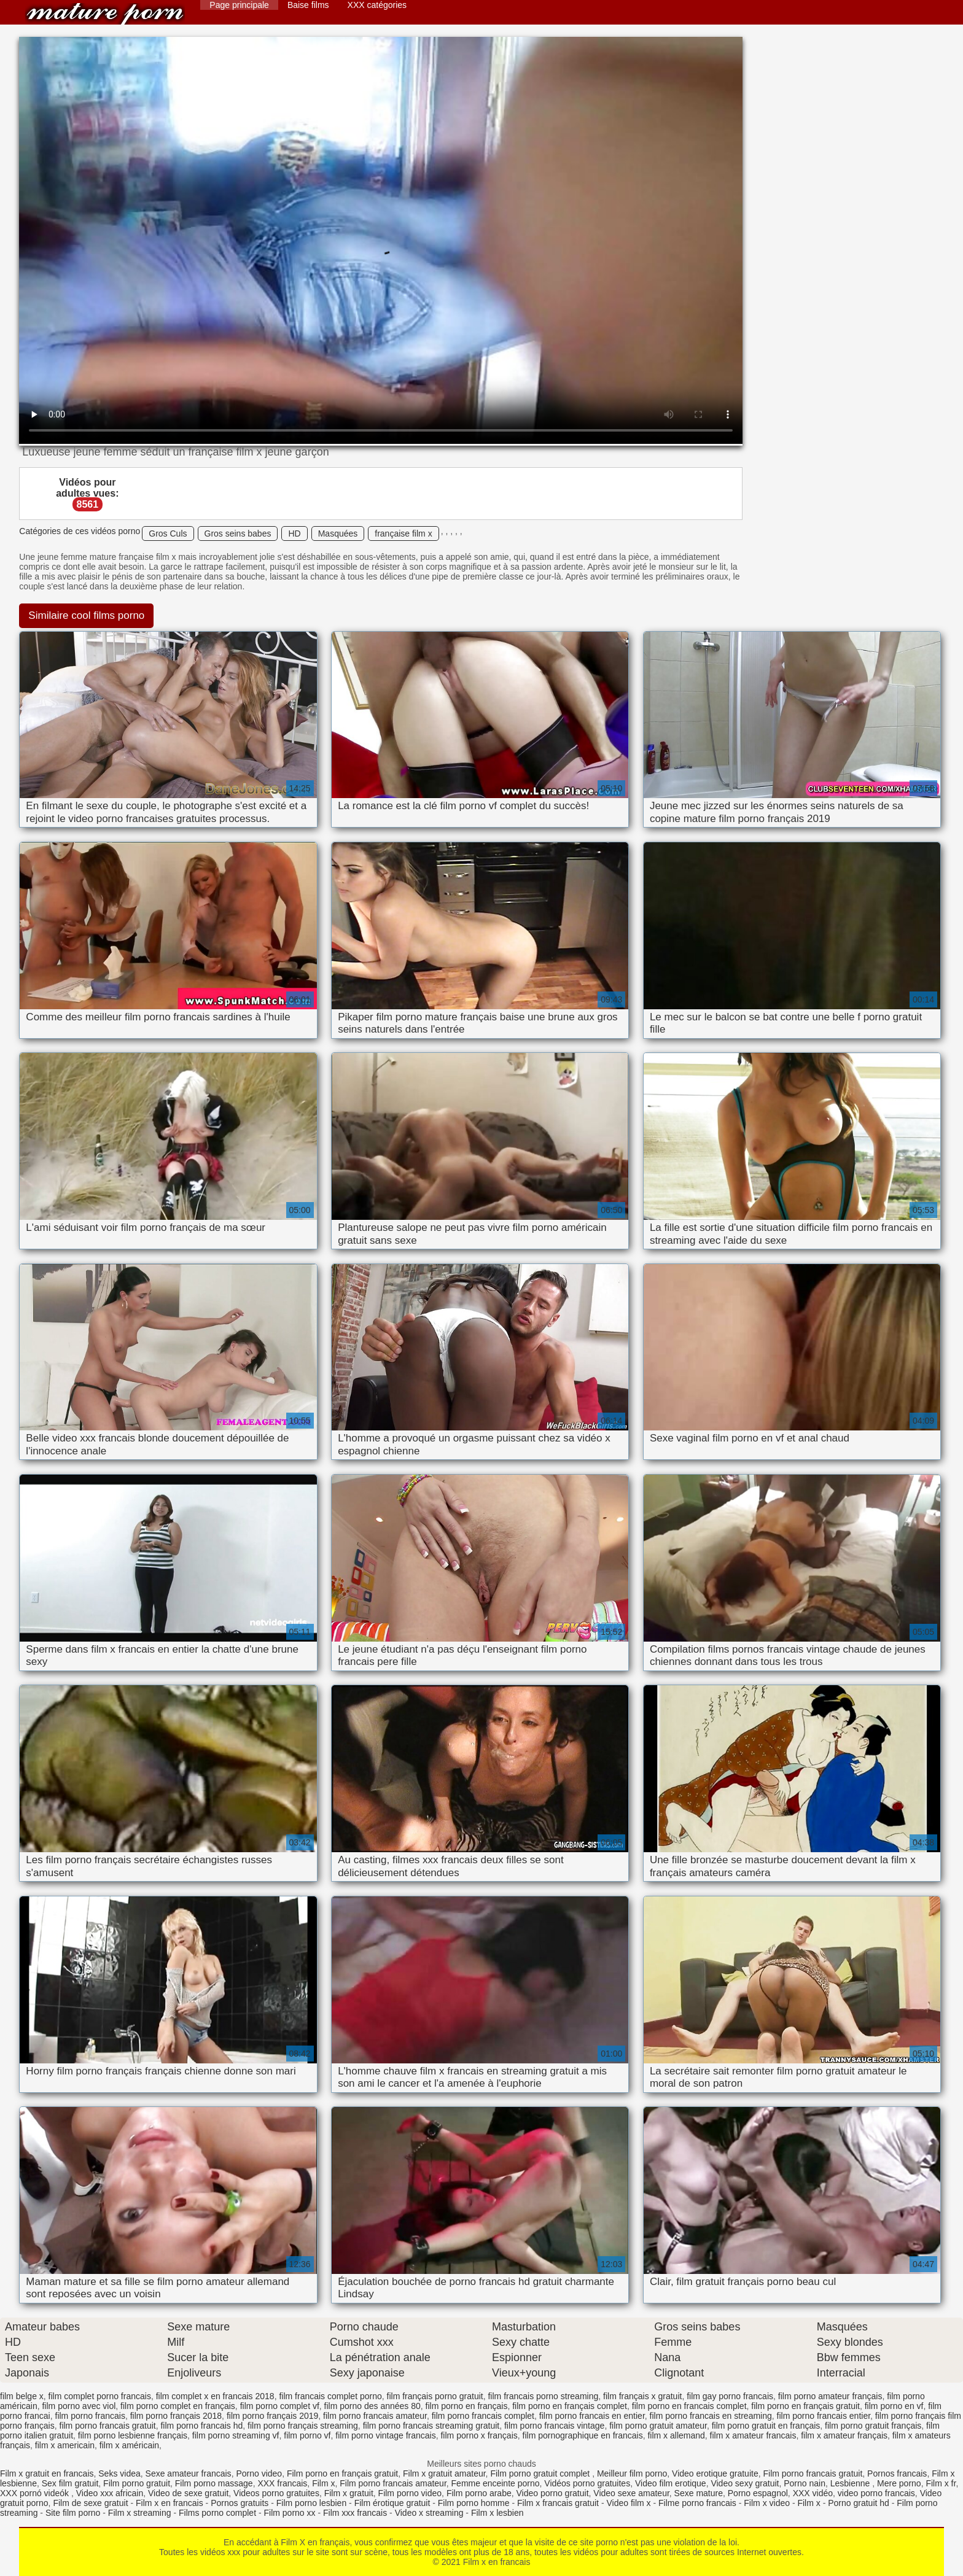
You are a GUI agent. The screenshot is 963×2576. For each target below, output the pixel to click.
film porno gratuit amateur (658, 2426)
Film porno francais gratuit (812, 2473)
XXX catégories (377, 5)
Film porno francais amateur (393, 2483)
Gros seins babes (238, 533)
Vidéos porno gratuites (587, 2483)
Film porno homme (474, 2503)
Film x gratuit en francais (47, 2473)
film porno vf (307, 2435)
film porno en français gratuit (805, 2406)
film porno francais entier (824, 2416)
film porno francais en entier (592, 2416)
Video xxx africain (109, 2493)
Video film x (628, 2503)
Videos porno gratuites (276, 2493)
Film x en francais (105, 14)
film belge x (22, 2396)
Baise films (308, 5)
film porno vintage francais (385, 2435)
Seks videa (119, 2473)
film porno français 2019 (272, 2416)
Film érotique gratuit (392, 2503)
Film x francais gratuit (558, 2503)
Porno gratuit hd (858, 2503)
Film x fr (941, 2483)
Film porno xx (290, 2513)
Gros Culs (168, 533)
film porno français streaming (303, 2426)
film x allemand (675, 2435)
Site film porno (72, 2513)
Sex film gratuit (70, 2483)
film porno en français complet (569, 2406)
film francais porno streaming (543, 2396)
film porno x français (478, 2435)
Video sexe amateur (631, 2493)
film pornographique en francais (583, 2435)
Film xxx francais (355, 2513)
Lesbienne (851, 2483)
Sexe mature (698, 2493)
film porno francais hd (201, 2426)
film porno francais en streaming (711, 2416)
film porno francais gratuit (108, 2426)
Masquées (338, 533)
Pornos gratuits (239, 2503)
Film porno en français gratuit (342, 2473)
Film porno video (410, 2493)
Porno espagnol (758, 2493)
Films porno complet (217, 2513)
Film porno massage (214, 2483)
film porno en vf (894, 2406)
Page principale (239, 5)
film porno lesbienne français (132, 2435)
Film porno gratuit (136, 2483)
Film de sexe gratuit (90, 2503)
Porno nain (804, 2483)
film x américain (129, 2445)
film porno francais (90, 2416)
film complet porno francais (100, 2396)
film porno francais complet (483, 2416)
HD (294, 533)
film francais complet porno (330, 2396)
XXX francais (282, 2483)
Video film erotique (670, 2483)
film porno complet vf (279, 2406)
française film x (403, 533)
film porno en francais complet (689, 2406)
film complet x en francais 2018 (215, 2396)
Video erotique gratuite (715, 2473)
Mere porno (899, 2483)
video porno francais (876, 2493)
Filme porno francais (697, 2503)
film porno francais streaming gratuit (431, 2426)
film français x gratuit (642, 2396)
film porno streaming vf (235, 2435)
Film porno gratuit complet (541, 2473)
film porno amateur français (830, 2396)
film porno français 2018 (176, 2416)
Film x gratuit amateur (444, 2473)
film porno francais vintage (554, 2426)
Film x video (767, 2503)
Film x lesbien (497, 2513)
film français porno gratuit (435, 2396)
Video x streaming (429, 2513)
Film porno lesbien (311, 2503)
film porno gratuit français (873, 2426)
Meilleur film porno (632, 2473)
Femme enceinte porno (495, 2483)
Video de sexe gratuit (188, 2493)
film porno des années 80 (372, 2406)
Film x (323, 2483)
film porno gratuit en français (766, 2426)
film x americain (65, 2445)
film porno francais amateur (375, 2416)
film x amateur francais (753, 2435)
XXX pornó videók (35, 2493)
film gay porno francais (730, 2396)
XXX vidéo (813, 2493)
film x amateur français (844, 2435)
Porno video (259, 2473)
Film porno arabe (479, 2493)
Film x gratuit (348, 2493)
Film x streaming (139, 2513)
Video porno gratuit (552, 2493)
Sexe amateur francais (189, 2473)
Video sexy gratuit (745, 2483)
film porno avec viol (78, 2406)
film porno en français (467, 2406)
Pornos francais (897, 2473)
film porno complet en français (177, 2406)
